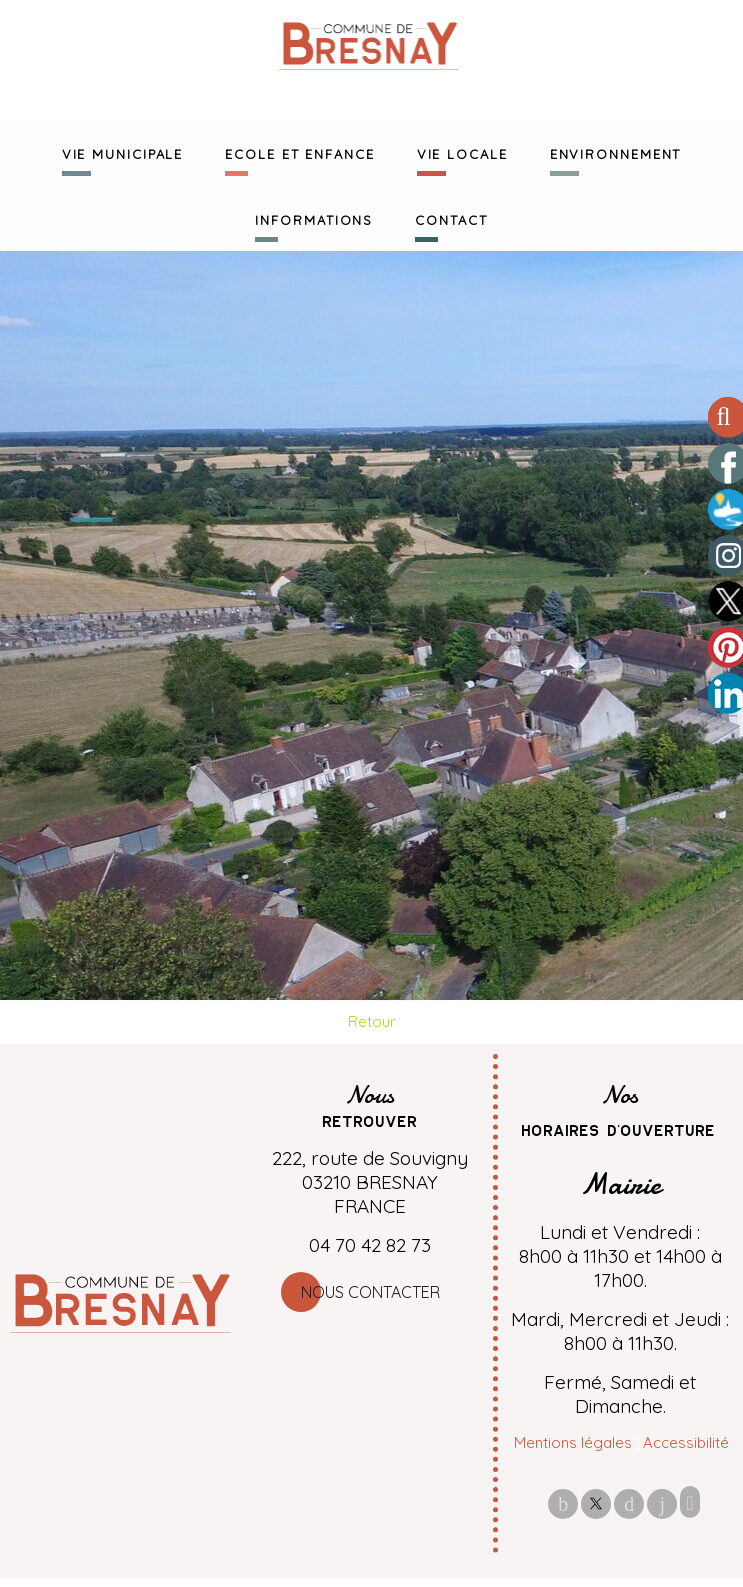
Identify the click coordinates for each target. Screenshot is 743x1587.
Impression (689, 1502)
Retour (372, 1021)
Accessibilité (686, 1442)
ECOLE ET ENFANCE (299, 152)
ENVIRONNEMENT (616, 152)
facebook (563, 1503)
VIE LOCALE (462, 152)
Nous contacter (370, 1292)
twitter (596, 1503)
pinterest (629, 1503)
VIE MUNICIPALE (123, 152)
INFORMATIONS (314, 218)
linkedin (662, 1503)
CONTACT (451, 218)
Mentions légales (573, 1442)
